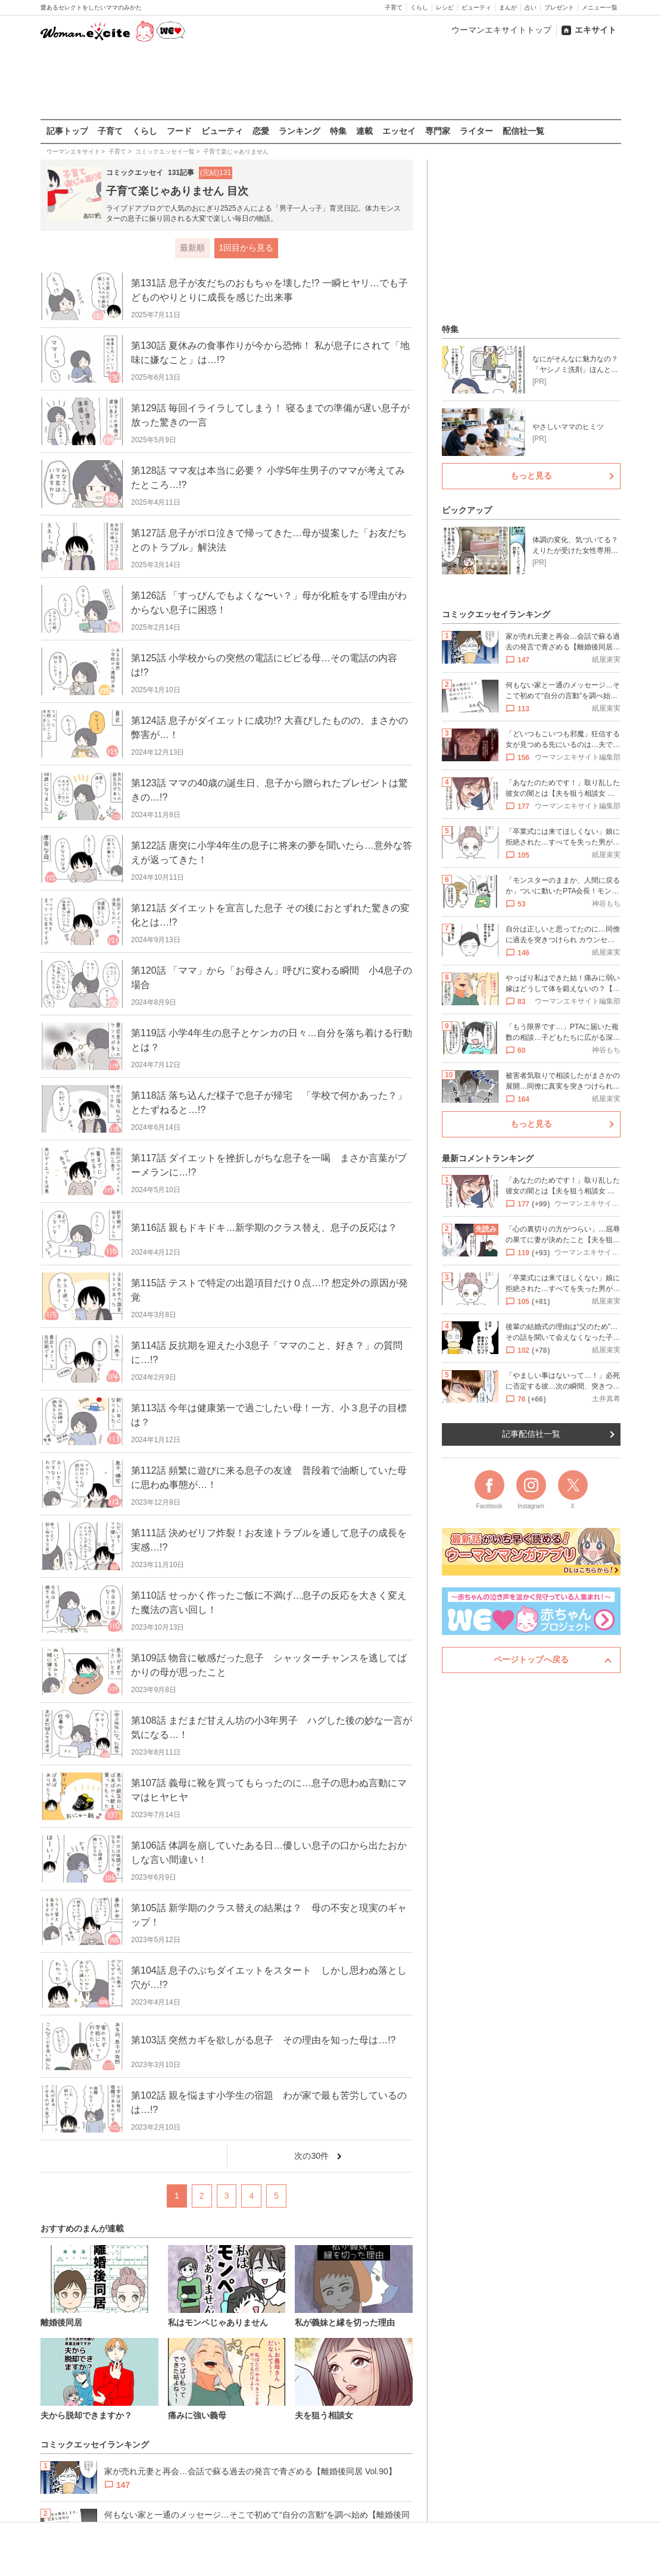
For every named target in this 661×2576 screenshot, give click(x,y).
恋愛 (260, 131)
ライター (476, 131)
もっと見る (531, 475)
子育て (394, 7)
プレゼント (559, 7)
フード (179, 131)
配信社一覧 (523, 131)
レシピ (445, 7)
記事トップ (67, 131)
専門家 (437, 131)
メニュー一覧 (600, 7)
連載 (364, 131)
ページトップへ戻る (531, 1659)
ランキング (299, 131)
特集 (338, 131)
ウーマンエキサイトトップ (501, 30)
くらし (419, 7)
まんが (508, 7)
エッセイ (399, 131)
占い (531, 7)
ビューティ (476, 7)
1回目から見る (246, 247)
